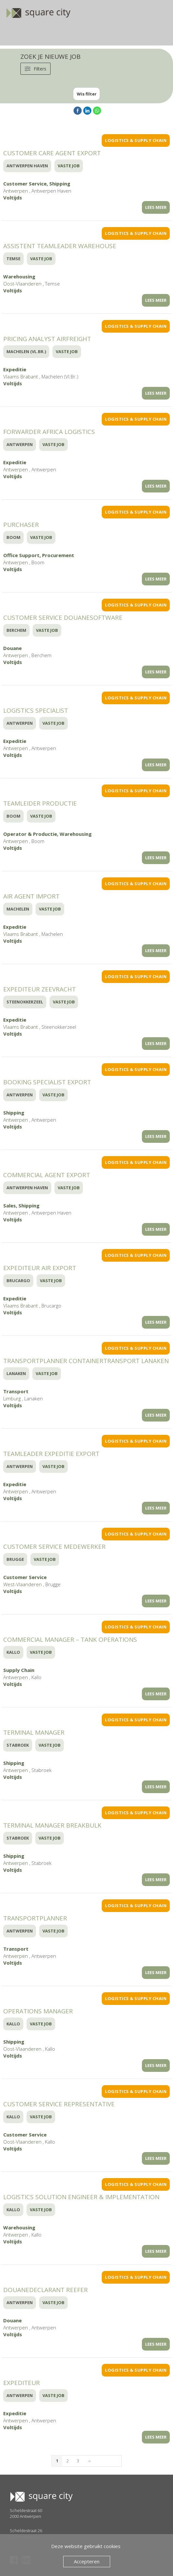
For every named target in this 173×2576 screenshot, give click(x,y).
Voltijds (12, 197)
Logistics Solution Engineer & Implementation (81, 2197)
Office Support (21, 555)
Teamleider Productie (40, 803)
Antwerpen (15, 190)
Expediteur (21, 2382)
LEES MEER (156, 207)
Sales (9, 1205)
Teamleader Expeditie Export (51, 1453)
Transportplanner (35, 1918)
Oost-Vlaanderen (22, 283)
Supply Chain (18, 1670)
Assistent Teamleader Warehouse (59, 246)
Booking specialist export (47, 1082)
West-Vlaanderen (22, 1584)
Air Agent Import (31, 896)
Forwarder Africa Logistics (49, 431)
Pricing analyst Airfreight (47, 339)
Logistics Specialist (35, 710)
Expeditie (14, 369)
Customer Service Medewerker (54, 1546)
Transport (16, 1391)
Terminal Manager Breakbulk (52, 1825)
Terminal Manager (33, 1732)
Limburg (12, 1398)
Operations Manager (38, 2011)
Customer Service (25, 183)
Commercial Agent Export (46, 1175)
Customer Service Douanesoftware (62, 617)
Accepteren (86, 2561)
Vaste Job (69, 166)
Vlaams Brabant (20, 376)
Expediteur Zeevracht (39, 989)
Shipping (59, 183)
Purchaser (21, 524)
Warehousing (19, 276)
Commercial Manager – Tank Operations (70, 1639)
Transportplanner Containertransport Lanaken (86, 1361)
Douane (12, 648)
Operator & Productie (30, 834)
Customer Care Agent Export (52, 153)
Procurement (58, 555)
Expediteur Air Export (39, 1268)
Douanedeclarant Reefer (45, 2290)
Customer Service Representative (59, 2104)
